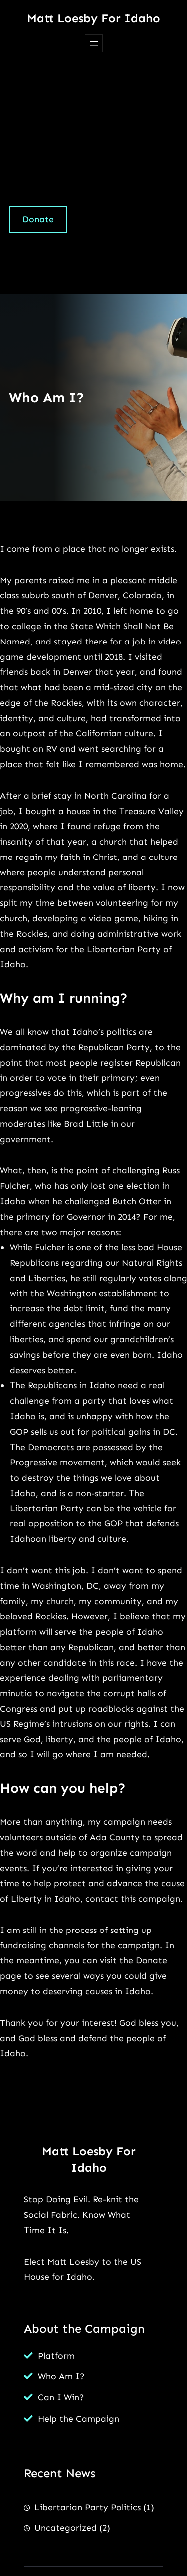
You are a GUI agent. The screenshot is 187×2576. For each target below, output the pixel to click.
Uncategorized (65, 2527)
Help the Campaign (78, 2418)
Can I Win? (61, 2397)
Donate (38, 219)
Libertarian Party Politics (87, 2507)
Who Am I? (61, 2376)
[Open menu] (94, 43)
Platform (56, 2355)
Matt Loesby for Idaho (93, 18)
